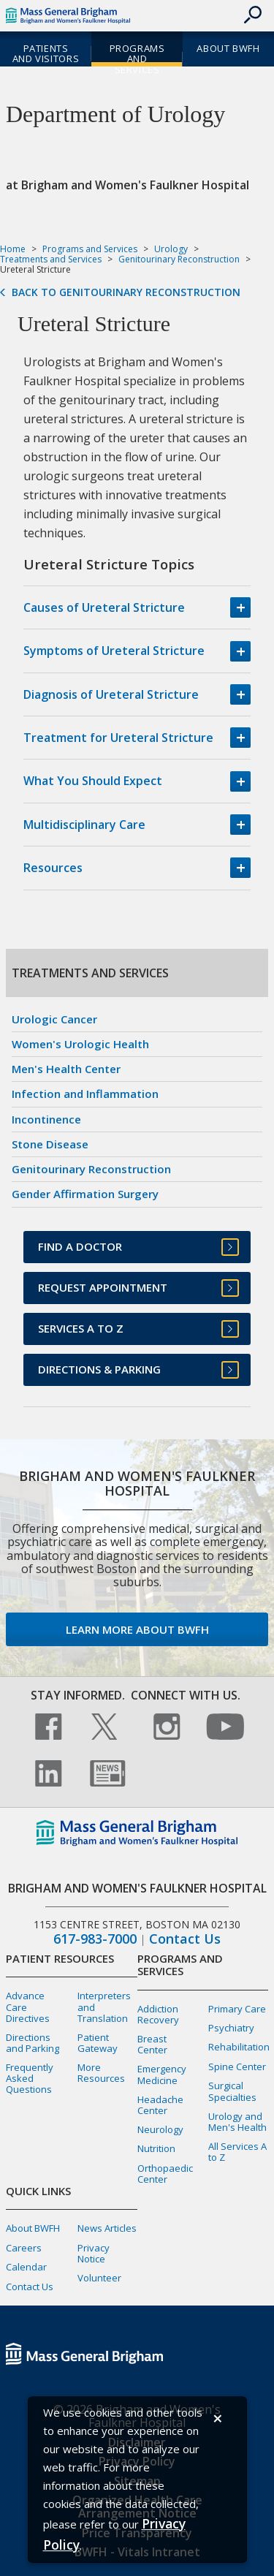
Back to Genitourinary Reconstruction (126, 292)
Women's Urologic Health (80, 1044)
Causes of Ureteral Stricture (104, 607)
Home (13, 249)
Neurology (160, 2129)
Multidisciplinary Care (84, 825)
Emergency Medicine (161, 2074)
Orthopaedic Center (165, 2174)
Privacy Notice (93, 2253)
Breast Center (152, 2044)
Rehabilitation (239, 2046)
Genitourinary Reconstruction (179, 259)
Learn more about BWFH (137, 1629)
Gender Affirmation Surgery (85, 1193)
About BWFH (228, 48)
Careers (24, 2247)
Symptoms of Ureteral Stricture (114, 651)
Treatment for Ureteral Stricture (118, 738)
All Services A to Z (237, 2152)
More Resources (101, 2073)
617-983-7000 (95, 1939)
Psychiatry (231, 2027)
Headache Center (160, 2105)
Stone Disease (50, 1144)
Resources (53, 868)
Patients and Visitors (45, 54)
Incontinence (46, 1119)
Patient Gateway (97, 2043)
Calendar (26, 2266)
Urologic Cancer (54, 1019)
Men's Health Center (66, 1068)
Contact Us (185, 1939)
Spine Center (237, 2066)
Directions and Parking (32, 2043)
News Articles (107, 2228)
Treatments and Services (51, 259)
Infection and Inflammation (85, 1093)
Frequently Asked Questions (29, 2078)
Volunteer (99, 2277)
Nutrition (156, 2148)
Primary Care (237, 2008)
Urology (171, 249)
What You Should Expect (92, 781)
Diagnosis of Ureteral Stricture (111, 694)
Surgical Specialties (232, 2091)
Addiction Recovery (158, 2014)
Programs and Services (137, 59)
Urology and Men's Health (237, 2122)
